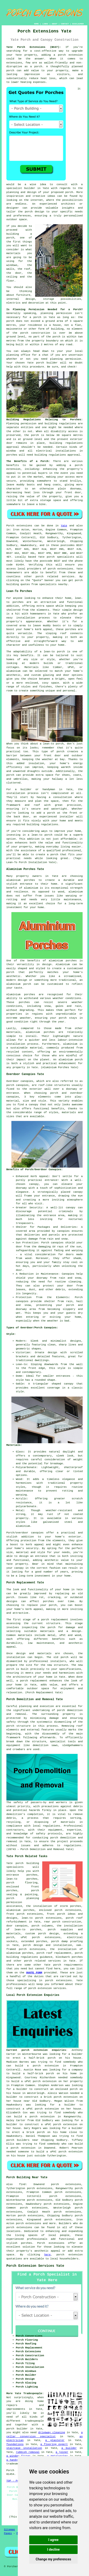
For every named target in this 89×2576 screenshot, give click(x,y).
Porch (10, 525)
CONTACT (65, 24)
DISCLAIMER (78, 24)
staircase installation (24, 2448)
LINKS (45, 24)
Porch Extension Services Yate (35, 2266)
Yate (64, 525)
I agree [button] (53, 2540)
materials (13, 253)
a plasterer (55, 2440)
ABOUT (54, 24)
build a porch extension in (40, 2065)
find (22, 2184)
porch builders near (22, 2140)
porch (61, 1710)
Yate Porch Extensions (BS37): (33, 47)
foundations (15, 2444)
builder (29, 188)
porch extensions (60, 568)
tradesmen (13, 2463)
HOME (36, 24)
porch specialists (60, 557)
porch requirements (68, 1964)
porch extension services (47, 1988)
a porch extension (68, 55)
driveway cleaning (51, 2432)
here (47, 2254)
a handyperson (16, 2460)
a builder (69, 2448)
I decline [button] (53, 2549)
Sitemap (9, 2529)
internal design (20, 299)
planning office (18, 355)
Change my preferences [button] (53, 2559)
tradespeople (34, 2420)
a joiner (62, 2452)
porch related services (42, 1960)
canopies (22, 1085)
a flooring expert (54, 2444)
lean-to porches (21, 1878)
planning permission (56, 313)
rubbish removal (28, 2452)
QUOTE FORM (34, 1972)
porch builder (46, 362)
